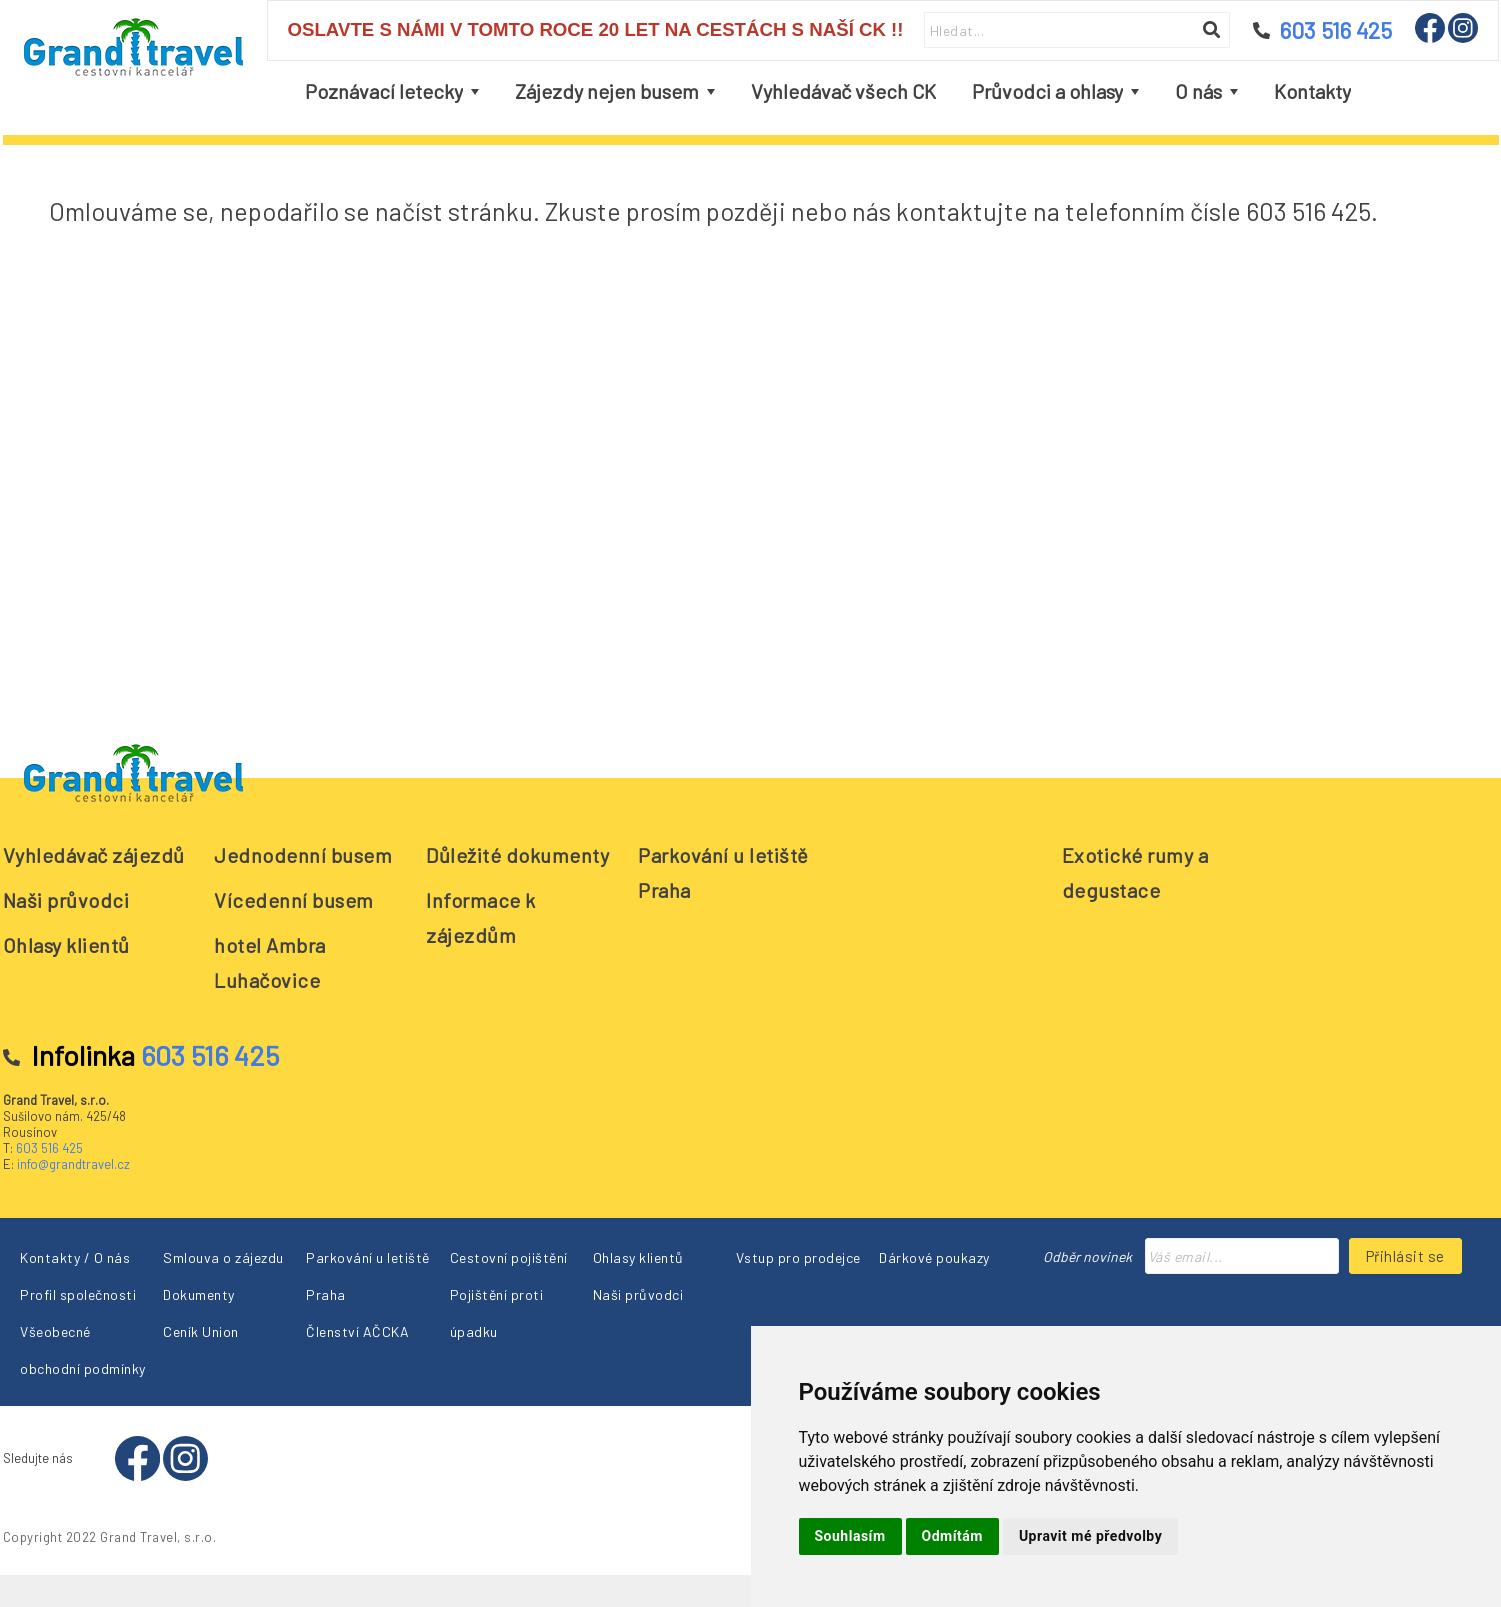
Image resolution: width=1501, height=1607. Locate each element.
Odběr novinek (1087, 1256)
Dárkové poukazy (934, 1257)
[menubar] (828, 91)
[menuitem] (392, 91)
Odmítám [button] (952, 1536)
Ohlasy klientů (66, 945)
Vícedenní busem (294, 900)
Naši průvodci (66, 900)
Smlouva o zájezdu (223, 1257)
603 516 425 (49, 1148)
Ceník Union (201, 1331)
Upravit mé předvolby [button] (1090, 1536)
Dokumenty (199, 1294)
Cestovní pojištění (509, 1257)
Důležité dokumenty (517, 855)
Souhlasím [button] (850, 1536)
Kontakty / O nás (75, 1257)
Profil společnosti (78, 1294)
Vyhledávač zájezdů (94, 855)
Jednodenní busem (303, 855)
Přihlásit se (1405, 1256)
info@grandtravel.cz (73, 1164)
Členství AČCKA (357, 1331)
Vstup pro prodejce (798, 1257)
